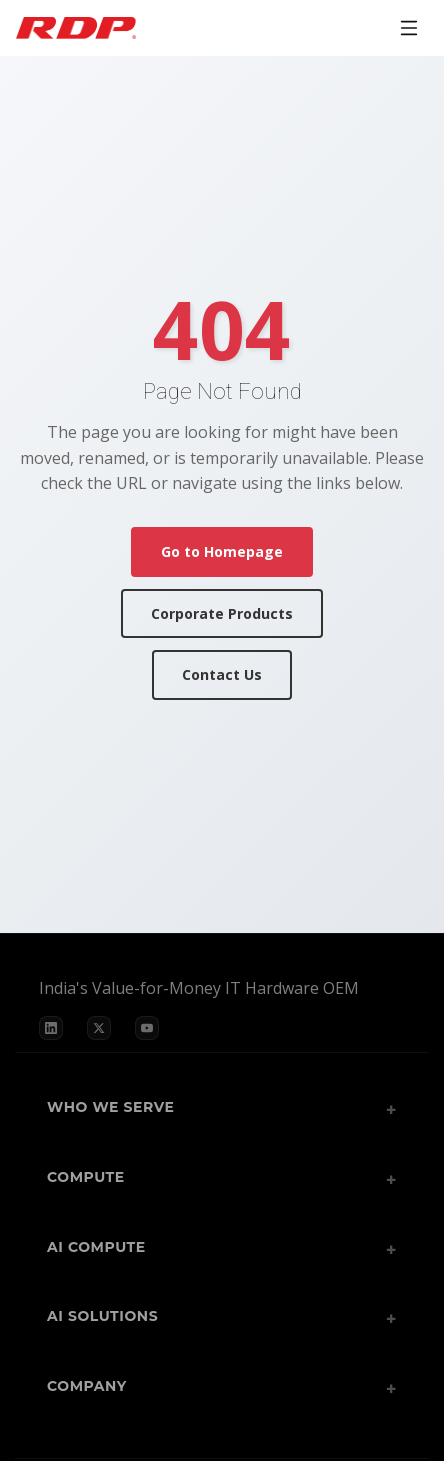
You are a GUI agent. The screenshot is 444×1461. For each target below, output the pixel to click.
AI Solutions (102, 1316)
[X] (99, 1028)
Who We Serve (111, 1107)
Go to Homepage (222, 551)
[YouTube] (147, 1028)
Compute (86, 1177)
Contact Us (222, 674)
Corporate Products (222, 613)
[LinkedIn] (51, 1028)
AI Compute (96, 1247)
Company (87, 1386)
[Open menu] (409, 28)
